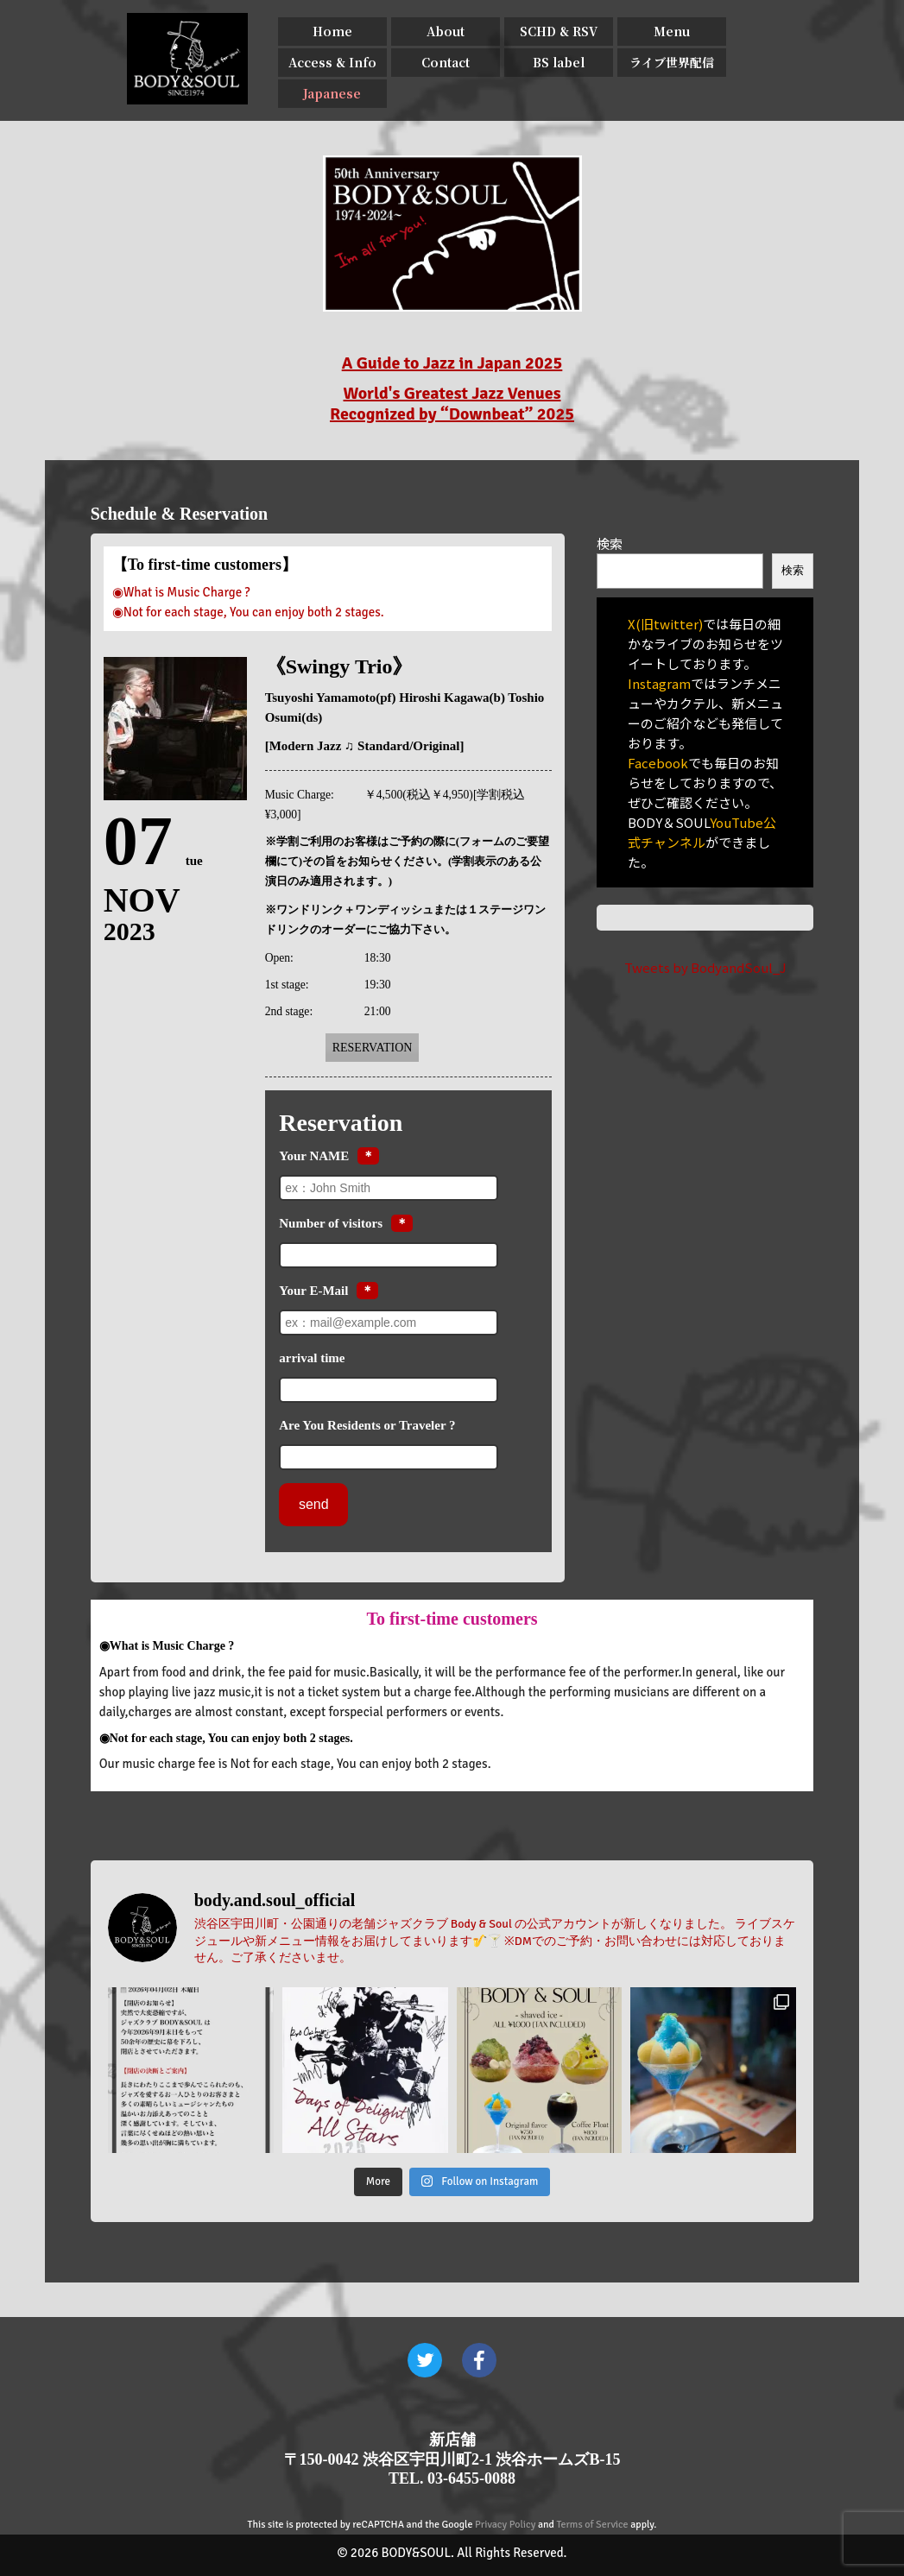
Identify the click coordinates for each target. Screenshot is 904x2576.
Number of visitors (330, 1223)
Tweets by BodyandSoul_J (705, 967)
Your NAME (314, 1156)
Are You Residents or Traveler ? (367, 1425)
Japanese (332, 93)
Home (332, 31)
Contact (445, 62)
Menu (672, 31)
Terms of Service (593, 2524)
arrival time (312, 1358)
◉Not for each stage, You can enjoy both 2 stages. (248, 612)
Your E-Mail (313, 1290)
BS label (559, 62)
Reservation (372, 1047)
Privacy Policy (505, 2524)
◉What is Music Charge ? (181, 592)
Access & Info (332, 62)
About (446, 31)
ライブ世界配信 (671, 62)
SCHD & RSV (558, 31)
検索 (610, 543)
